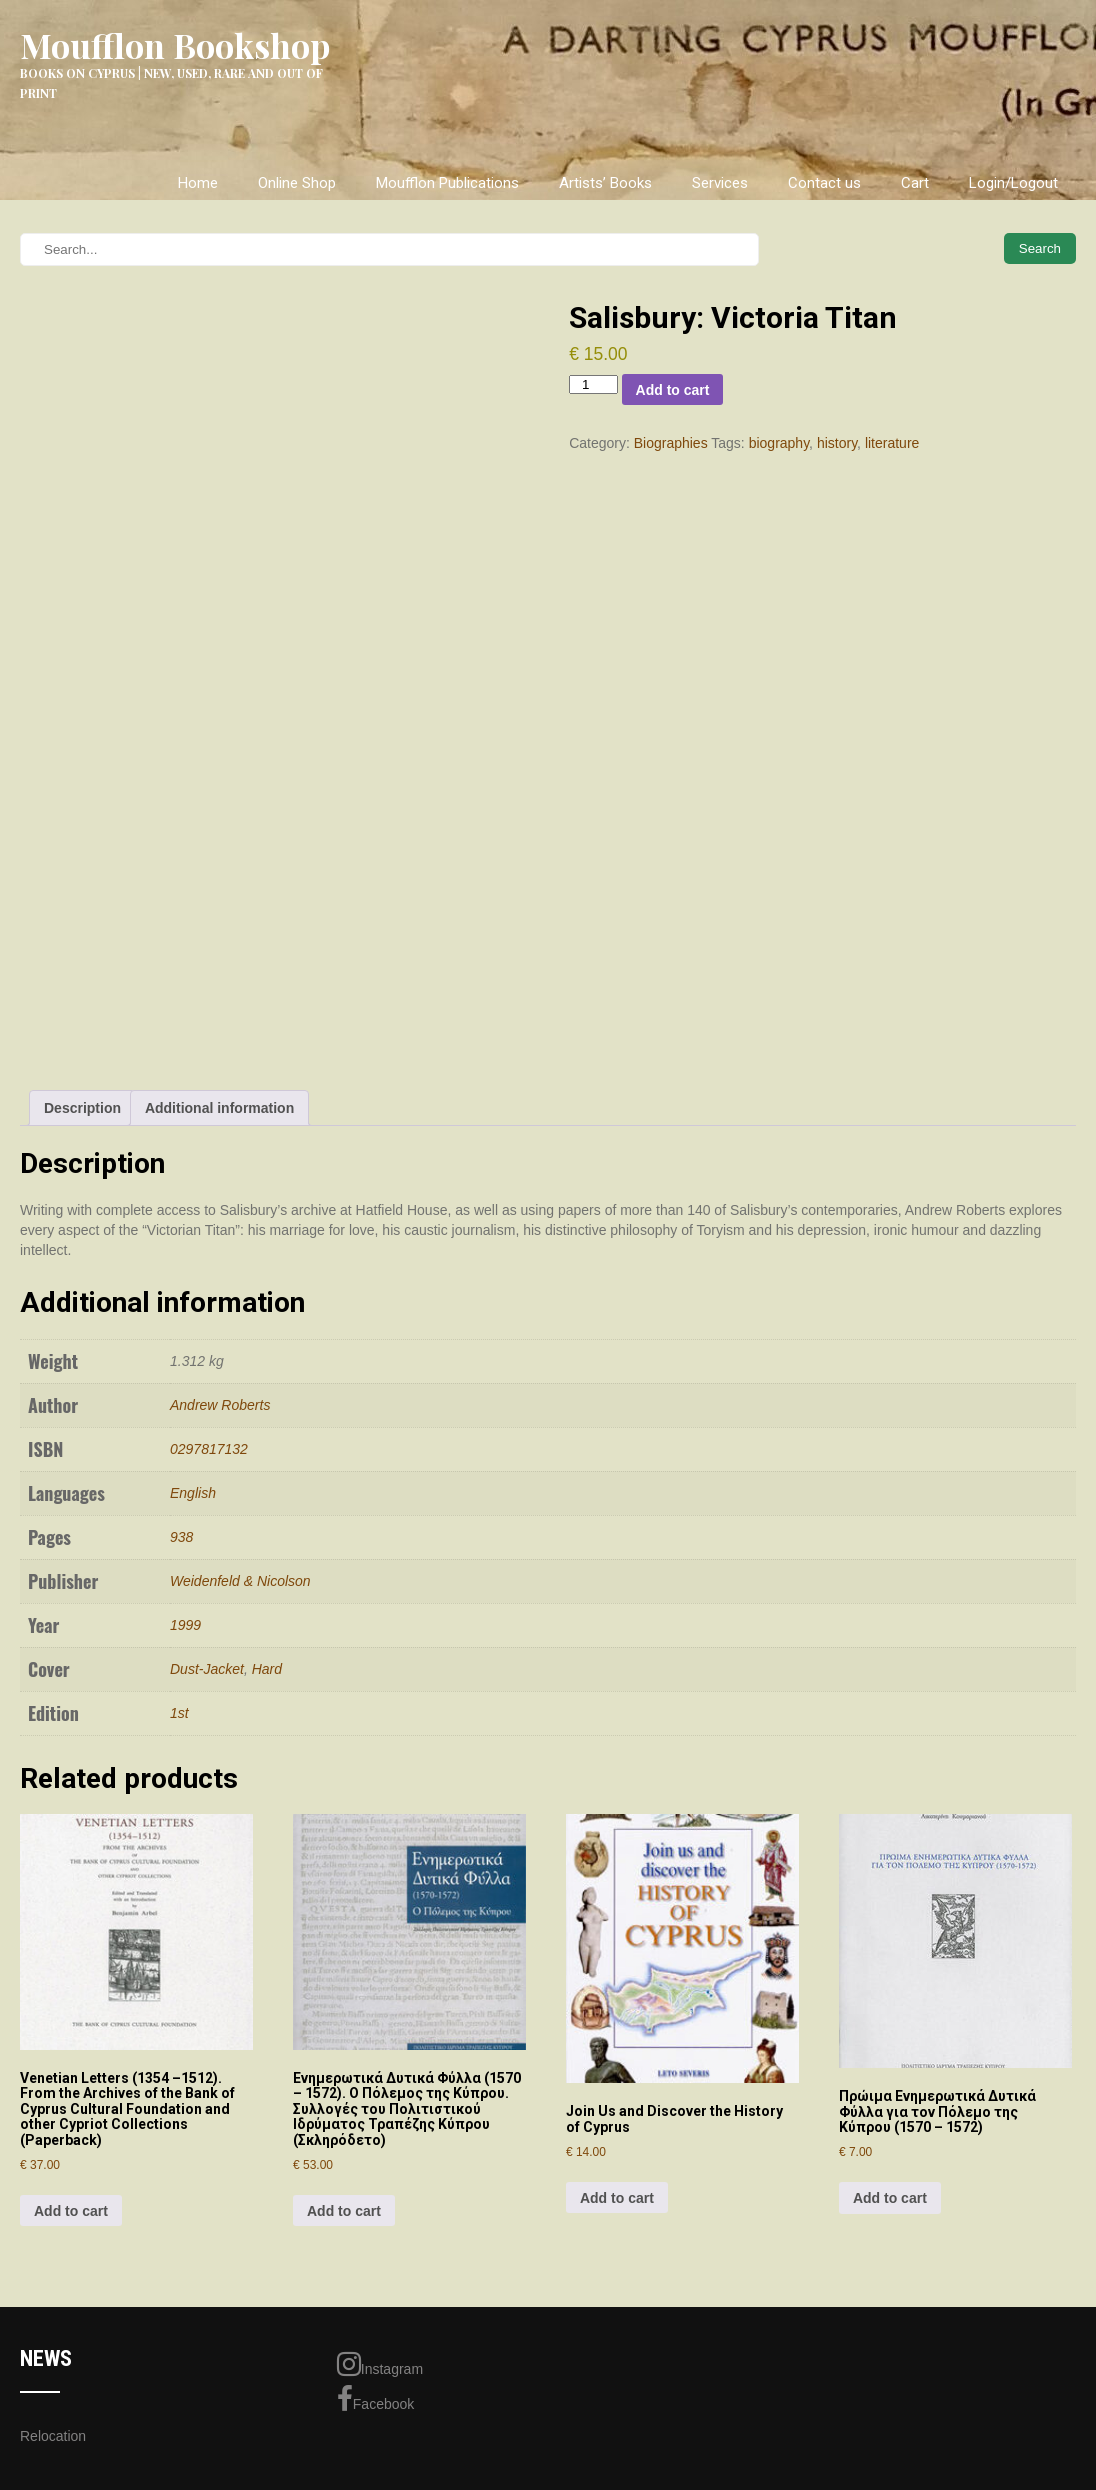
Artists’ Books (605, 183)
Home (198, 183)
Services (720, 183)
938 (181, 1537)
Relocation (53, 2436)
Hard (267, 1669)
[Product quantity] (593, 384)
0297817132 (209, 1449)
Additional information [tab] (219, 1108)
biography (779, 443)
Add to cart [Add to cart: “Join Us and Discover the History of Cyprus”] (617, 2198)
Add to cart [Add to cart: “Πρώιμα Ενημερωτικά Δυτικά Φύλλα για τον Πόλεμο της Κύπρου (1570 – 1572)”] (890, 2198)
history (837, 443)
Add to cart (673, 390)
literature (892, 443)
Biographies (671, 443)
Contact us (824, 183)
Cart (915, 183)
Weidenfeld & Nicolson (240, 1581)
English (193, 1493)
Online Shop (297, 183)
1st (179, 1713)
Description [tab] (82, 1108)
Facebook (375, 2399)
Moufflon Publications (447, 183)
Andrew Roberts (220, 1405)
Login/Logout (1013, 183)
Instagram (380, 2364)
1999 (185, 1625)
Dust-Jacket (207, 1669)
